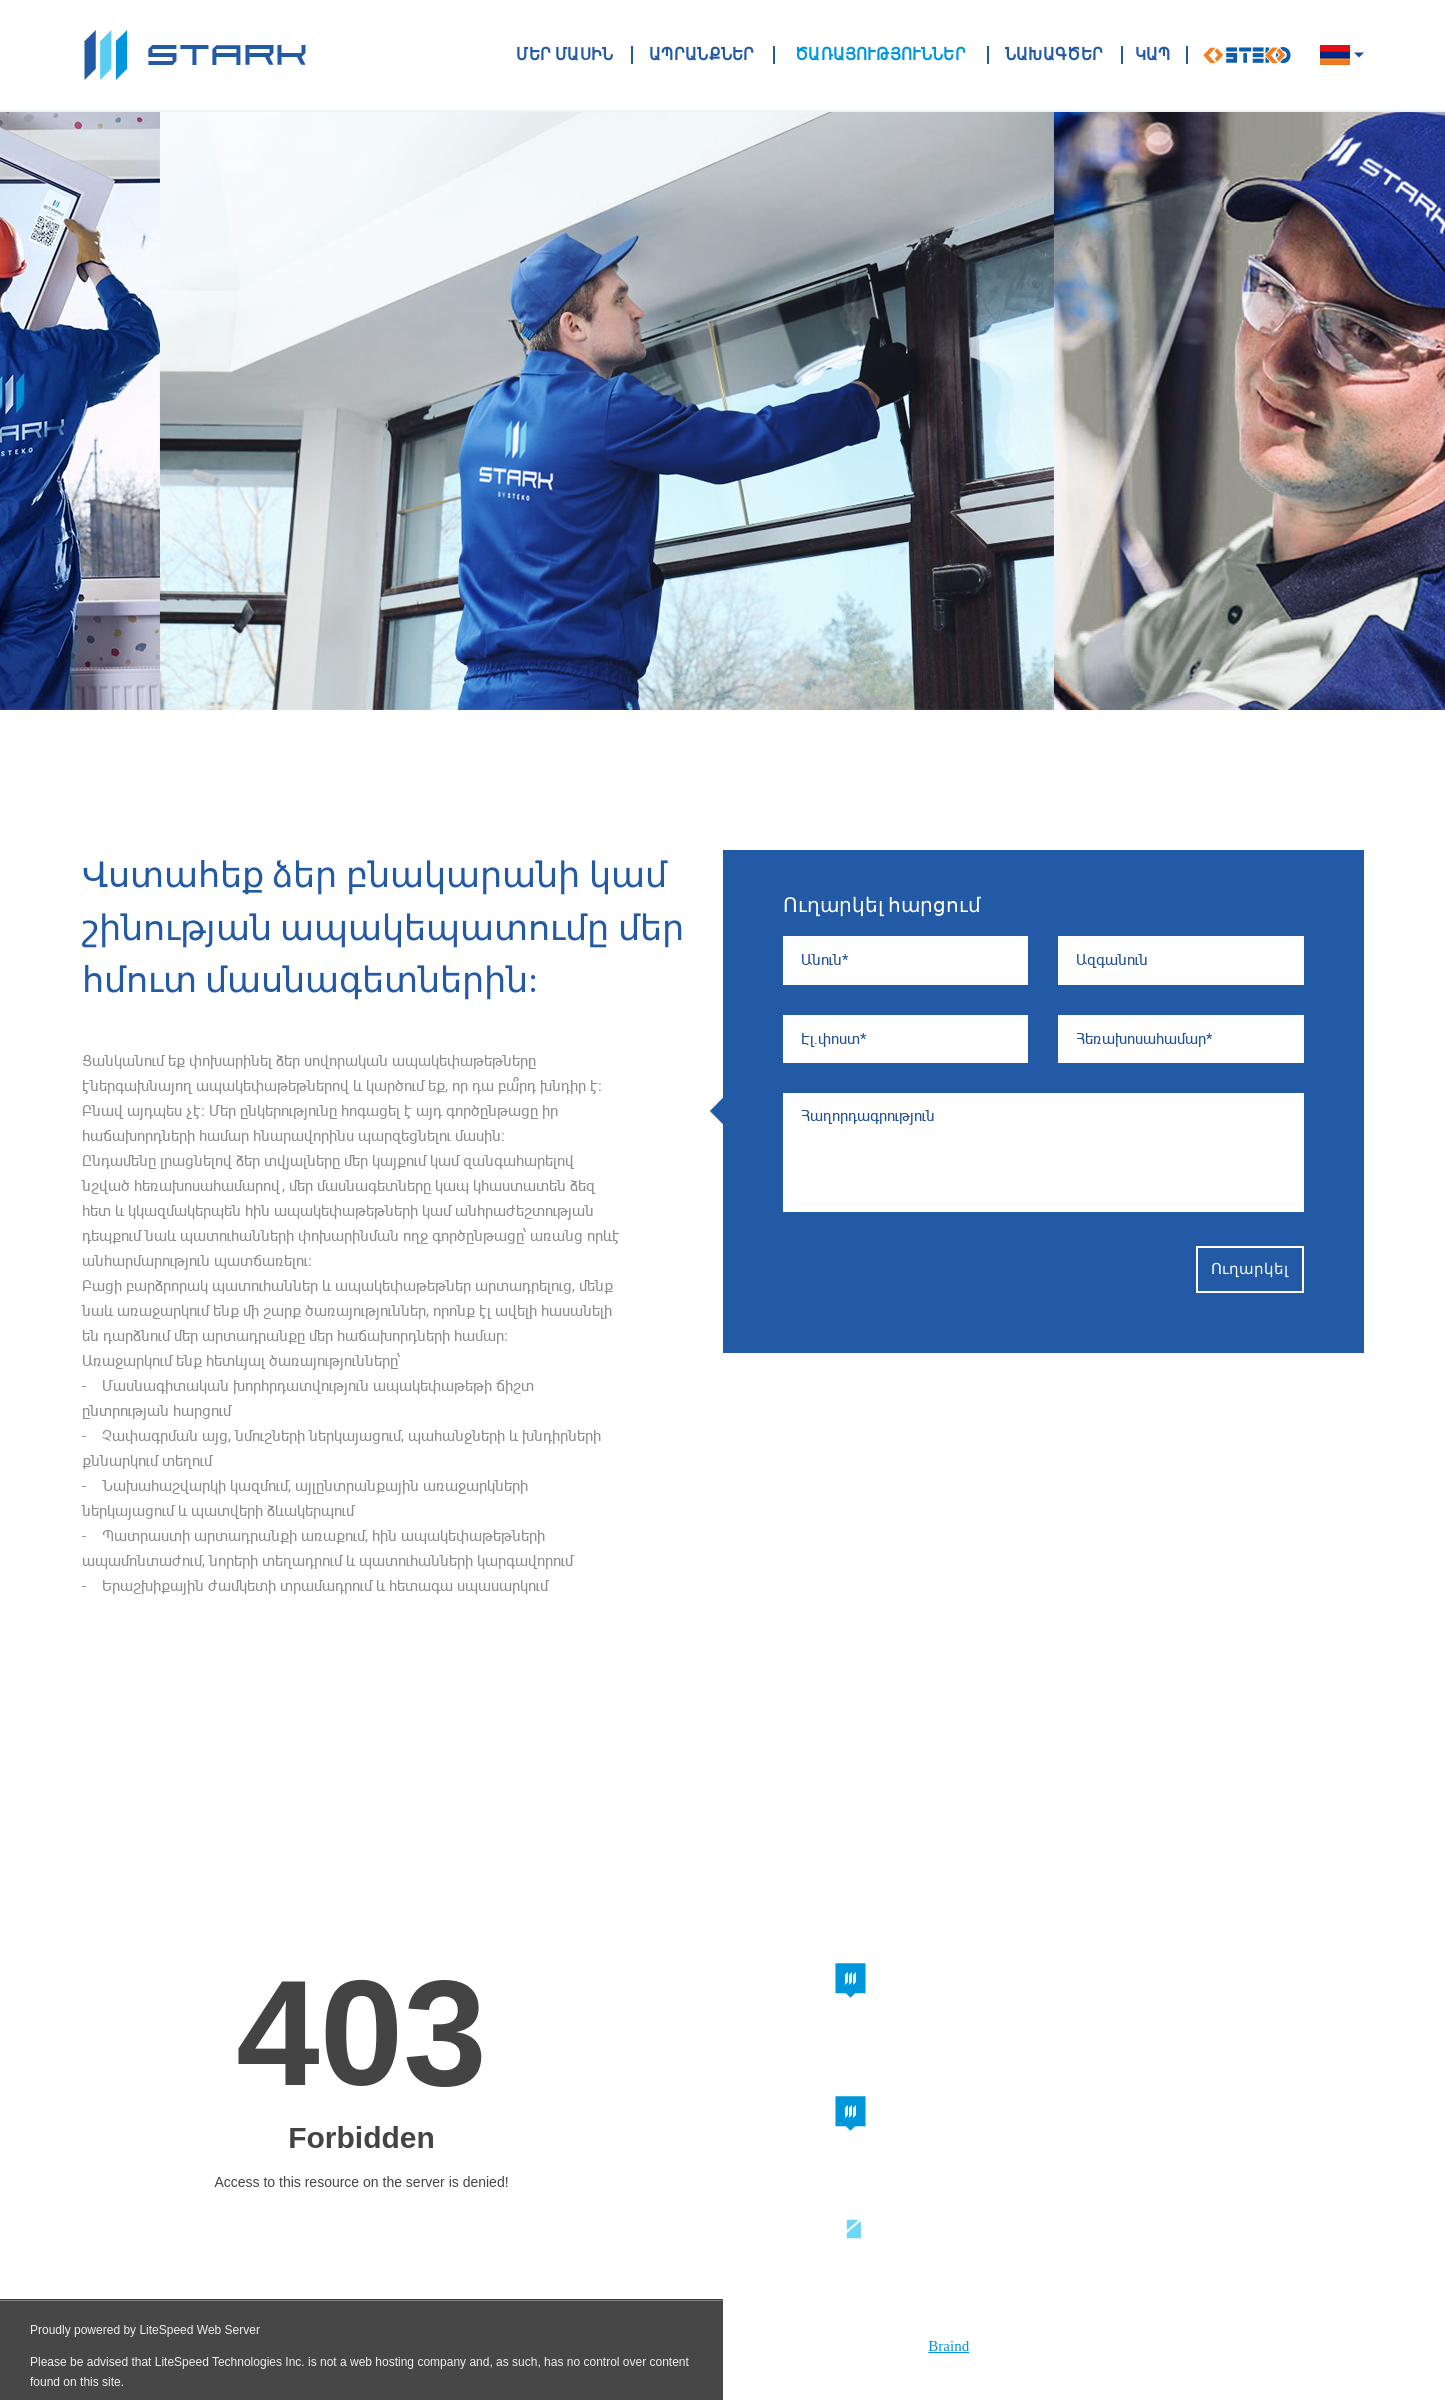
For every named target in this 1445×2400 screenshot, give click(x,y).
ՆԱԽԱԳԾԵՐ (1054, 54)
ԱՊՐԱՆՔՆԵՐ (702, 54)
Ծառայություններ (879, 54)
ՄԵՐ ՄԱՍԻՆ (565, 54)
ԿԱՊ (1153, 54)
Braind (948, 2346)
